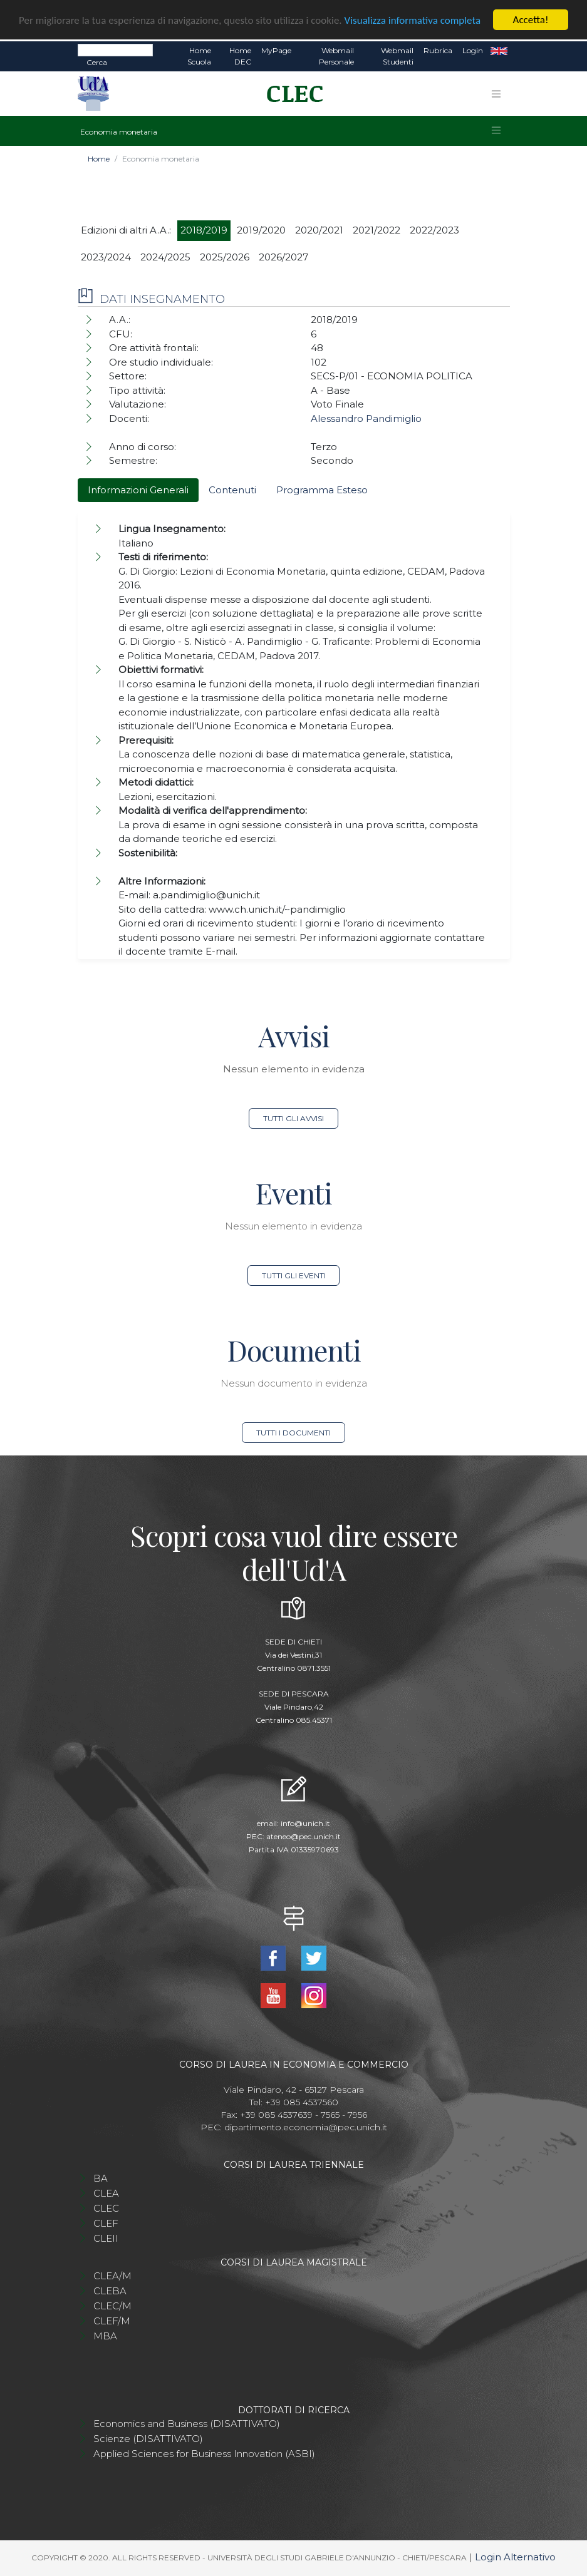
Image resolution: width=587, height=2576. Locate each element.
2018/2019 (203, 230)
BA (100, 2178)
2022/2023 (434, 230)
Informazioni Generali (138, 490)
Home (99, 158)
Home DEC (240, 56)
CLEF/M (111, 2321)
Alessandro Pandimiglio (366, 418)
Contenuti (232, 490)
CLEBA (110, 2291)
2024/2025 (165, 257)
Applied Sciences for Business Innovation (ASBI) (204, 2454)
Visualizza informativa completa (413, 20)
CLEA (106, 2193)
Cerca (96, 62)
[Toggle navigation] (496, 94)
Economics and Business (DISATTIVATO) (186, 2424)
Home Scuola (199, 56)
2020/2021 (319, 230)
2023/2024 (106, 257)
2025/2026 (224, 257)
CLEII (105, 2238)
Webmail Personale (336, 56)
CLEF (105, 2223)
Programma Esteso (322, 490)
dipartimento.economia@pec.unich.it (305, 2127)
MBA (105, 2336)
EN (499, 51)
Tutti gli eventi (294, 1275)
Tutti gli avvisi (293, 1118)
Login (472, 50)
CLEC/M (112, 2306)
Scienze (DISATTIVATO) (148, 2439)
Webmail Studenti (397, 56)
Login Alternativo (515, 2557)
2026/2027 (283, 257)
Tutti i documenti (293, 1432)
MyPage (276, 50)
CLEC (106, 2208)
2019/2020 (261, 230)
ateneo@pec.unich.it (303, 1836)
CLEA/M (112, 2276)
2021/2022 (376, 230)
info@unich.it (305, 1823)
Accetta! (531, 19)
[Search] (115, 50)
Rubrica (437, 50)
